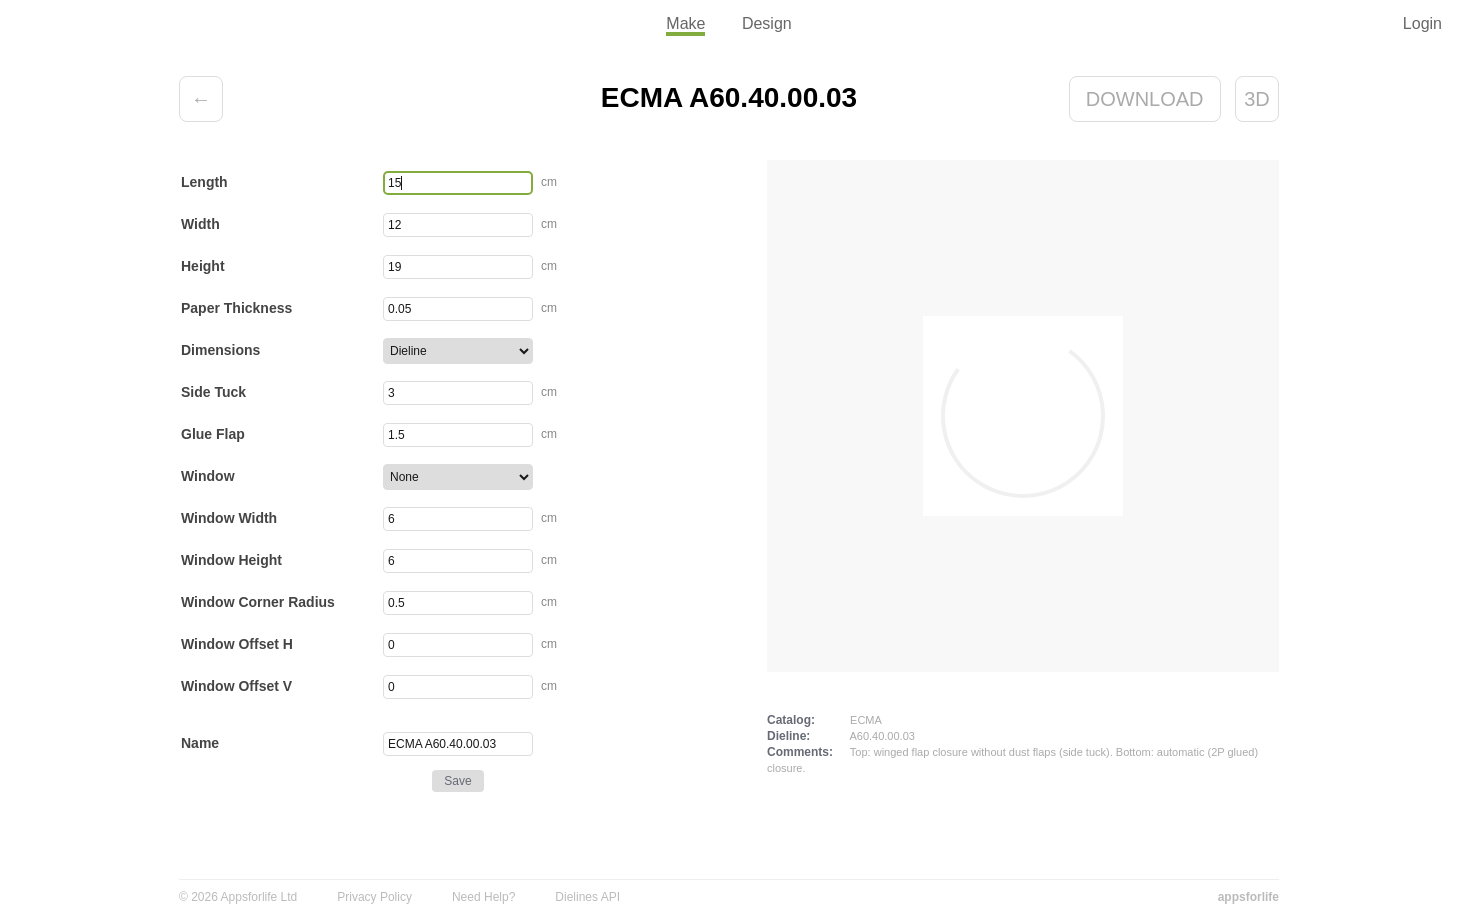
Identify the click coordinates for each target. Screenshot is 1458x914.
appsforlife (1248, 897)
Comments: (800, 752)
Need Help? (483, 897)
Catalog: (791, 720)
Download (1145, 99)
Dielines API (587, 897)
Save (457, 781)
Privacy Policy (374, 897)
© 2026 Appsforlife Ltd (238, 897)
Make (685, 23)
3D (1257, 99)
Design (767, 23)
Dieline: (788, 736)
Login (1422, 23)
